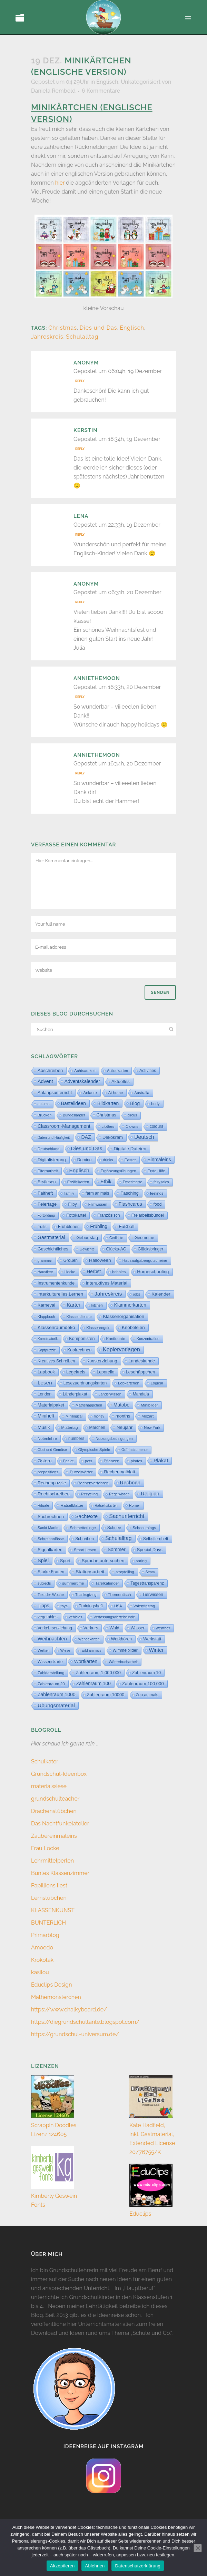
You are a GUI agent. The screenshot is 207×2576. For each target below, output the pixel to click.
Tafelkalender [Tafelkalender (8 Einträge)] (107, 1583)
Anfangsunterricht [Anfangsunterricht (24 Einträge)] (55, 1092)
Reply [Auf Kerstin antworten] (80, 449)
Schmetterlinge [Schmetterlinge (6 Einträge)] (83, 1528)
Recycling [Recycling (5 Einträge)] (89, 1494)
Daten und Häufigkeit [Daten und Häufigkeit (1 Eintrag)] (54, 1138)
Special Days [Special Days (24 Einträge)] (149, 1549)
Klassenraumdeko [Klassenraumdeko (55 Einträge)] (56, 1327)
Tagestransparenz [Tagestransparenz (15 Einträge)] (147, 1583)
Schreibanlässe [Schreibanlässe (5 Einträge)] (51, 1539)
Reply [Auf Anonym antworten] (80, 381)
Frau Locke (45, 1848)
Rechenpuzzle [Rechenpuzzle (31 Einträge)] (52, 1482)
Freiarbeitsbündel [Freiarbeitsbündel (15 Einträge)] (147, 1215)
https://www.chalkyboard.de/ (69, 2009)
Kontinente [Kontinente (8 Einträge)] (115, 1339)
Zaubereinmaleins (54, 1836)
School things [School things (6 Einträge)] (144, 1528)
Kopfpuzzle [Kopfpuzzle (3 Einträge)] (47, 1350)
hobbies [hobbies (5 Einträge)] (119, 1272)
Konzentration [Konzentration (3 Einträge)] (148, 1339)
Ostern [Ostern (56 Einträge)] (45, 1460)
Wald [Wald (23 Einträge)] (114, 1628)
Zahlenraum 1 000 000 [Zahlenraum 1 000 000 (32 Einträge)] (98, 1672)
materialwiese (49, 1786)
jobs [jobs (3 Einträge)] (136, 1294)
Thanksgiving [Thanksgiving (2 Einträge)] (86, 1595)
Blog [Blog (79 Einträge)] (135, 1103)
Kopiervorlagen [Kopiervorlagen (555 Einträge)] (121, 1349)
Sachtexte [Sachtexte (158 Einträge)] (86, 1516)
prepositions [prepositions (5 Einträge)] (48, 1472)
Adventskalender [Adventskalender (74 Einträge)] (82, 1081)
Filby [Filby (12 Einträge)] (72, 1204)
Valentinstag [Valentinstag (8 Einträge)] (144, 1606)
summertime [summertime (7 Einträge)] (73, 1583)
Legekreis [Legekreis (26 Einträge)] (75, 1371)
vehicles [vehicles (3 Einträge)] (75, 1617)
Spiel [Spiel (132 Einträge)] (43, 1560)
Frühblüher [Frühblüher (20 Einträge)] (68, 1226)
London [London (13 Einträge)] (44, 1394)
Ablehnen (95, 2565)
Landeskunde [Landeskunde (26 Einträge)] (142, 1360)
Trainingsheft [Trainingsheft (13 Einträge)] (91, 1606)
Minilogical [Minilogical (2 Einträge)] (74, 1416)
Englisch (107, 82)
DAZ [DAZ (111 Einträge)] (86, 1137)
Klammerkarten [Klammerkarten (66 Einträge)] (130, 1305)
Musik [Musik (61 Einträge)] (44, 1427)
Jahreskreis (47, 336)
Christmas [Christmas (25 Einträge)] (106, 1114)
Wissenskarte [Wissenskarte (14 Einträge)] (50, 1661)
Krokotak (42, 1960)
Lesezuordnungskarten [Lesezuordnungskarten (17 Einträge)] (85, 1383)
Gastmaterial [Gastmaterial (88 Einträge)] (51, 1237)
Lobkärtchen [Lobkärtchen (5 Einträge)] (128, 1383)
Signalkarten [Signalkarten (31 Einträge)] (50, 1549)
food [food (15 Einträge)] (158, 1204)
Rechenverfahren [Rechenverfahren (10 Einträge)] (93, 1483)
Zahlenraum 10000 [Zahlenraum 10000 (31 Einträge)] (106, 1694)
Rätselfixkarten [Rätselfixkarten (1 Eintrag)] (106, 1505)
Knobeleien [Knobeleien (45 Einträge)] (133, 1327)
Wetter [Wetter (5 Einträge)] (43, 1650)
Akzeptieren (62, 2565)
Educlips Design (51, 1984)
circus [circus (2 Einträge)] (132, 1115)
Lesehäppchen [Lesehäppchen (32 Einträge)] (140, 1371)
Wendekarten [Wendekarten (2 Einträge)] (89, 1639)
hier (60, 182)
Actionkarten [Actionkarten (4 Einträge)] (117, 1071)
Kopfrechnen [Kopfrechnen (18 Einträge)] (79, 1350)
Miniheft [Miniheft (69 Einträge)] (46, 1416)
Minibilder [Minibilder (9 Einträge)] (149, 1405)
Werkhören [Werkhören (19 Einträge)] (121, 1639)
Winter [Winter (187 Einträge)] (156, 1650)
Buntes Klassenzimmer (60, 1873)
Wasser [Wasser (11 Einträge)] (138, 1628)
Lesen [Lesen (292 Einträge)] (45, 1382)
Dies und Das (98, 327)
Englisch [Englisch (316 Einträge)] (79, 1170)
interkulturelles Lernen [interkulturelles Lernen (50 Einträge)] (60, 1294)
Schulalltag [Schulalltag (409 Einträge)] (118, 1538)
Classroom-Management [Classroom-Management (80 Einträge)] (64, 1126)
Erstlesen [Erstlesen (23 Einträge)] (47, 1181)
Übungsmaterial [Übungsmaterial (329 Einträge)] (56, 1705)
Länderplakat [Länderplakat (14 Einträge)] (75, 1394)
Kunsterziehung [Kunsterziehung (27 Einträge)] (102, 1360)
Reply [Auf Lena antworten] (80, 534)
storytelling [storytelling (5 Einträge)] (125, 1572)
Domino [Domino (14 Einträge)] (84, 1159)
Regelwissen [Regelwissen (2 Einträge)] (119, 1494)
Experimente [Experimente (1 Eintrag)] (132, 1182)
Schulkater (44, 1761)
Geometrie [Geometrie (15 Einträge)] (144, 1237)
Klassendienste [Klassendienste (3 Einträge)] (79, 1317)
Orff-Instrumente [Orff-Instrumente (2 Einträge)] (134, 1450)
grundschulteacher (55, 1798)
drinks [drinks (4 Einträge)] (108, 1160)
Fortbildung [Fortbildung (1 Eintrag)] (46, 1215)
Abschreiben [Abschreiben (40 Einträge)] (50, 1070)
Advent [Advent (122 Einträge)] (45, 1081)
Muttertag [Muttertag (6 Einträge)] (69, 1427)
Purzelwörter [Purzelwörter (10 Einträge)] (81, 1472)
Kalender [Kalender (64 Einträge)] (160, 1294)
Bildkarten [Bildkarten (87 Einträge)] (108, 1103)
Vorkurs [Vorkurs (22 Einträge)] (90, 1628)
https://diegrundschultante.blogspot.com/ (85, 2022)
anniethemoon (96, 678)
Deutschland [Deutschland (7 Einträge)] (49, 1149)
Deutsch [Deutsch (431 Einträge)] (144, 1137)
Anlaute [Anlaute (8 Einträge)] (90, 1093)
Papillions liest (49, 1885)
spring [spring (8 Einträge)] (141, 1561)
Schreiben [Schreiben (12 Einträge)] (84, 1538)
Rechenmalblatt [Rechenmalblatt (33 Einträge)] (119, 1471)
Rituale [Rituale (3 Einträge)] (43, 1505)
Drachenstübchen (54, 1811)
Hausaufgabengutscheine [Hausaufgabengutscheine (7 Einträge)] (144, 1260)
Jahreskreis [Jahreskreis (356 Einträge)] (108, 1294)
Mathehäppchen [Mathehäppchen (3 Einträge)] (89, 1405)
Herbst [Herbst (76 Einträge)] (94, 1271)
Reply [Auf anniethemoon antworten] (80, 697)
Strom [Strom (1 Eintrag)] (150, 1572)
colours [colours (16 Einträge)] (157, 1126)
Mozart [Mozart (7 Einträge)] (147, 1416)
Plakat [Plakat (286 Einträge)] (161, 1460)
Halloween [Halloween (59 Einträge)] (100, 1260)
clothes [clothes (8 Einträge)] (108, 1126)
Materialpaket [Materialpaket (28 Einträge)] (51, 1405)
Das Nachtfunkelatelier (60, 1823)
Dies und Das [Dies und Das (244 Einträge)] (86, 1148)
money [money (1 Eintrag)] (99, 1416)
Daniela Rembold (53, 90)
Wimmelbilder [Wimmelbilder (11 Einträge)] (125, 1650)
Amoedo (42, 1947)
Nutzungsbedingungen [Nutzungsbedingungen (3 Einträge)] (114, 1438)
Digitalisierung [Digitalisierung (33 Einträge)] (52, 1159)
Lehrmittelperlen (52, 1860)
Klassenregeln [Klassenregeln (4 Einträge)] (98, 1328)
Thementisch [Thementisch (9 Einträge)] (119, 1594)
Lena (80, 516)
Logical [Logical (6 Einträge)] (157, 1383)
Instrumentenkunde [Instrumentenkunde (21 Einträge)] (56, 1283)
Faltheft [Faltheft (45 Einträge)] (45, 1193)
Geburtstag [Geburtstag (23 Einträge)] (87, 1237)
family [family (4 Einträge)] (69, 1193)
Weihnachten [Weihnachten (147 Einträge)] (52, 1638)
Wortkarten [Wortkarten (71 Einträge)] (85, 1661)
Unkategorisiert (140, 82)
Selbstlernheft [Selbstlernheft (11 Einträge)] (155, 1538)
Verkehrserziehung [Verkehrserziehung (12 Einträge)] (55, 1628)
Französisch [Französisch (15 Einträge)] (108, 1215)
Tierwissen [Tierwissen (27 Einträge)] (153, 1594)
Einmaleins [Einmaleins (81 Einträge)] (159, 1159)
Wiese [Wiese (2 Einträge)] (65, 1650)
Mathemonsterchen (56, 1997)
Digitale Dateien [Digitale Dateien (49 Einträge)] (130, 1148)
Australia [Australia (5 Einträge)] (141, 1093)
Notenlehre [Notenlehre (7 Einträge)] (47, 1438)
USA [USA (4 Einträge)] (118, 1606)
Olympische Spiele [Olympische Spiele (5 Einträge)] (94, 1449)
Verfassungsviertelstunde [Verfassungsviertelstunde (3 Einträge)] (114, 1617)
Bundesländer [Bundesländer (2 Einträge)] (74, 1115)
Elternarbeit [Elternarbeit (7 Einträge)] (48, 1171)
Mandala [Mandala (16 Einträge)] (141, 1394)
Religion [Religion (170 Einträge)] (150, 1493)
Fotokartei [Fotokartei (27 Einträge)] (76, 1215)
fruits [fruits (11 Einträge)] (42, 1226)
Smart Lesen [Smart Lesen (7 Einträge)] (85, 1550)
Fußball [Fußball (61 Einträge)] (126, 1226)
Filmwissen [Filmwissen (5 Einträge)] (97, 1204)
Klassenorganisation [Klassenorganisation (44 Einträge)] (123, 1316)
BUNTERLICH (48, 1922)
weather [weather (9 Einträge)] (163, 1628)
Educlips (140, 2214)
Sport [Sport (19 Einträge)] (65, 1560)
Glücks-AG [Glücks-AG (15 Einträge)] (116, 1249)
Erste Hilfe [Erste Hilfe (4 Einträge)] (156, 1171)
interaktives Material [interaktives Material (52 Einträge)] (106, 1283)
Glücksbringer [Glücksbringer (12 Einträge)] (150, 1249)
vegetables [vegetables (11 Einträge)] (48, 1617)
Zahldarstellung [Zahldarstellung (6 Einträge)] (51, 1673)
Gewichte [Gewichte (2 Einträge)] (87, 1249)
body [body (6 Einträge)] (155, 1104)
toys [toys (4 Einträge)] (64, 1606)
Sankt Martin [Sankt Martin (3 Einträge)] (48, 1528)
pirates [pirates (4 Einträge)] (136, 1461)
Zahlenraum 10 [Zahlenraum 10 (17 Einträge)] (146, 1672)
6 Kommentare (101, 90)
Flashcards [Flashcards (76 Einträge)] (130, 1204)
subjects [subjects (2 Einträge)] (44, 1583)
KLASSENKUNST (53, 1910)
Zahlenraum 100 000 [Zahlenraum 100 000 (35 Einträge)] (143, 1683)
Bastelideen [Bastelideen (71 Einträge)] (73, 1103)
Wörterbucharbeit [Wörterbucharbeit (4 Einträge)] (123, 1662)
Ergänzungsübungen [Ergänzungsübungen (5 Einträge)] (118, 1171)
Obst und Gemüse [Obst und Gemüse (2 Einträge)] (52, 1450)
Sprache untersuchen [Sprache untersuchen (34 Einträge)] (103, 1560)
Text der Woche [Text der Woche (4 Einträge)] (51, 1595)
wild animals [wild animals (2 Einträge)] (91, 1650)
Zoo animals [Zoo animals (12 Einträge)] (147, 1694)
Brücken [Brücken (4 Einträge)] (44, 1115)
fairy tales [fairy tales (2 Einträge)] (161, 1182)
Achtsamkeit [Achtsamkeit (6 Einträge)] (85, 1071)
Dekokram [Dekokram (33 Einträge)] (112, 1137)
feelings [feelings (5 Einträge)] (156, 1193)
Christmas (62, 327)
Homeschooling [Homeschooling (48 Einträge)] (153, 1271)
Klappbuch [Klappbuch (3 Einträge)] (46, 1317)
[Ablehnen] (198, 2548)
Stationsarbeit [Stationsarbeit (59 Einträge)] (90, 1571)
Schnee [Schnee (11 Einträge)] (114, 1527)
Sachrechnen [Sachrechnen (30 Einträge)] (51, 1516)
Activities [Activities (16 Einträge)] (147, 1070)
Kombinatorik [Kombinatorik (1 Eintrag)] (48, 1339)
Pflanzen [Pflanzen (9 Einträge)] (112, 1461)
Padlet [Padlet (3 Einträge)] (68, 1461)
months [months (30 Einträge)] (123, 1416)
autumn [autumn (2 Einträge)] (44, 1104)
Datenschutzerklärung (137, 2565)
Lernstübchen (49, 1898)
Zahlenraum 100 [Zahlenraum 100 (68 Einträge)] (93, 1683)
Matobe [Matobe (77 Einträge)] (121, 1405)
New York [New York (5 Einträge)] (152, 1427)
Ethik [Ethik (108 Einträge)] (105, 1181)
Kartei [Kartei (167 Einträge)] (73, 1305)
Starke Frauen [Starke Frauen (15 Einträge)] (51, 1571)
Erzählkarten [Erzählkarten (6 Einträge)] (78, 1182)
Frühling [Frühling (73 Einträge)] (98, 1226)
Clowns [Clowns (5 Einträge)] (132, 1126)
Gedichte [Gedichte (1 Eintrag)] (116, 1238)
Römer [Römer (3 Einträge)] (134, 1505)
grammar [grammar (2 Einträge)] (45, 1261)
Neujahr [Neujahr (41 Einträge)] (124, 1427)
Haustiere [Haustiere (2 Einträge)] (45, 1272)
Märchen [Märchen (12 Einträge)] (97, 1427)
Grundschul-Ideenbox (59, 1774)
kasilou (40, 1972)
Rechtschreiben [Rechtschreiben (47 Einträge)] (54, 1493)
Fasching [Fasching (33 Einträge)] (129, 1193)
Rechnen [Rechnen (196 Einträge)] (130, 1482)
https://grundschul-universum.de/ (75, 2034)
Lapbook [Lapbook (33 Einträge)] (46, 1371)
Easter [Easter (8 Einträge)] (130, 1160)
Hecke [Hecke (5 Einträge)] (70, 1272)
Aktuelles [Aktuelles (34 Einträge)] (120, 1081)
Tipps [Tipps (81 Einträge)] (43, 1605)
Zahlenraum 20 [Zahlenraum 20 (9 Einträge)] (51, 1683)
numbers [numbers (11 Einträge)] (76, 1438)
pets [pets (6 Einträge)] (88, 1461)
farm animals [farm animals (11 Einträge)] (97, 1193)
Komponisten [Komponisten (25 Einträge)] (82, 1338)
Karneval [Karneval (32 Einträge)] (46, 1305)
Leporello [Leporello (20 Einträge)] (105, 1372)
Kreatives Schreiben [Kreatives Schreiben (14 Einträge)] (56, 1361)
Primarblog (45, 1935)
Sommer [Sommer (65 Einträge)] (117, 1549)
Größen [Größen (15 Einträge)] (70, 1260)
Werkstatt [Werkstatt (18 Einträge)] (152, 1639)
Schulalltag (82, 336)
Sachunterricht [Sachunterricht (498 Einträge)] (126, 1516)
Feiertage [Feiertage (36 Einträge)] (47, 1204)
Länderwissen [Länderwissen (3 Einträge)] (110, 1394)
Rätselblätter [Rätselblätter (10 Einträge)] (71, 1505)
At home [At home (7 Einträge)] (115, 1093)
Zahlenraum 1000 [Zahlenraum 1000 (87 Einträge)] (57, 1694)
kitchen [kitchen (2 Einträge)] (97, 1305)
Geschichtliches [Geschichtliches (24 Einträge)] (53, 1249)
